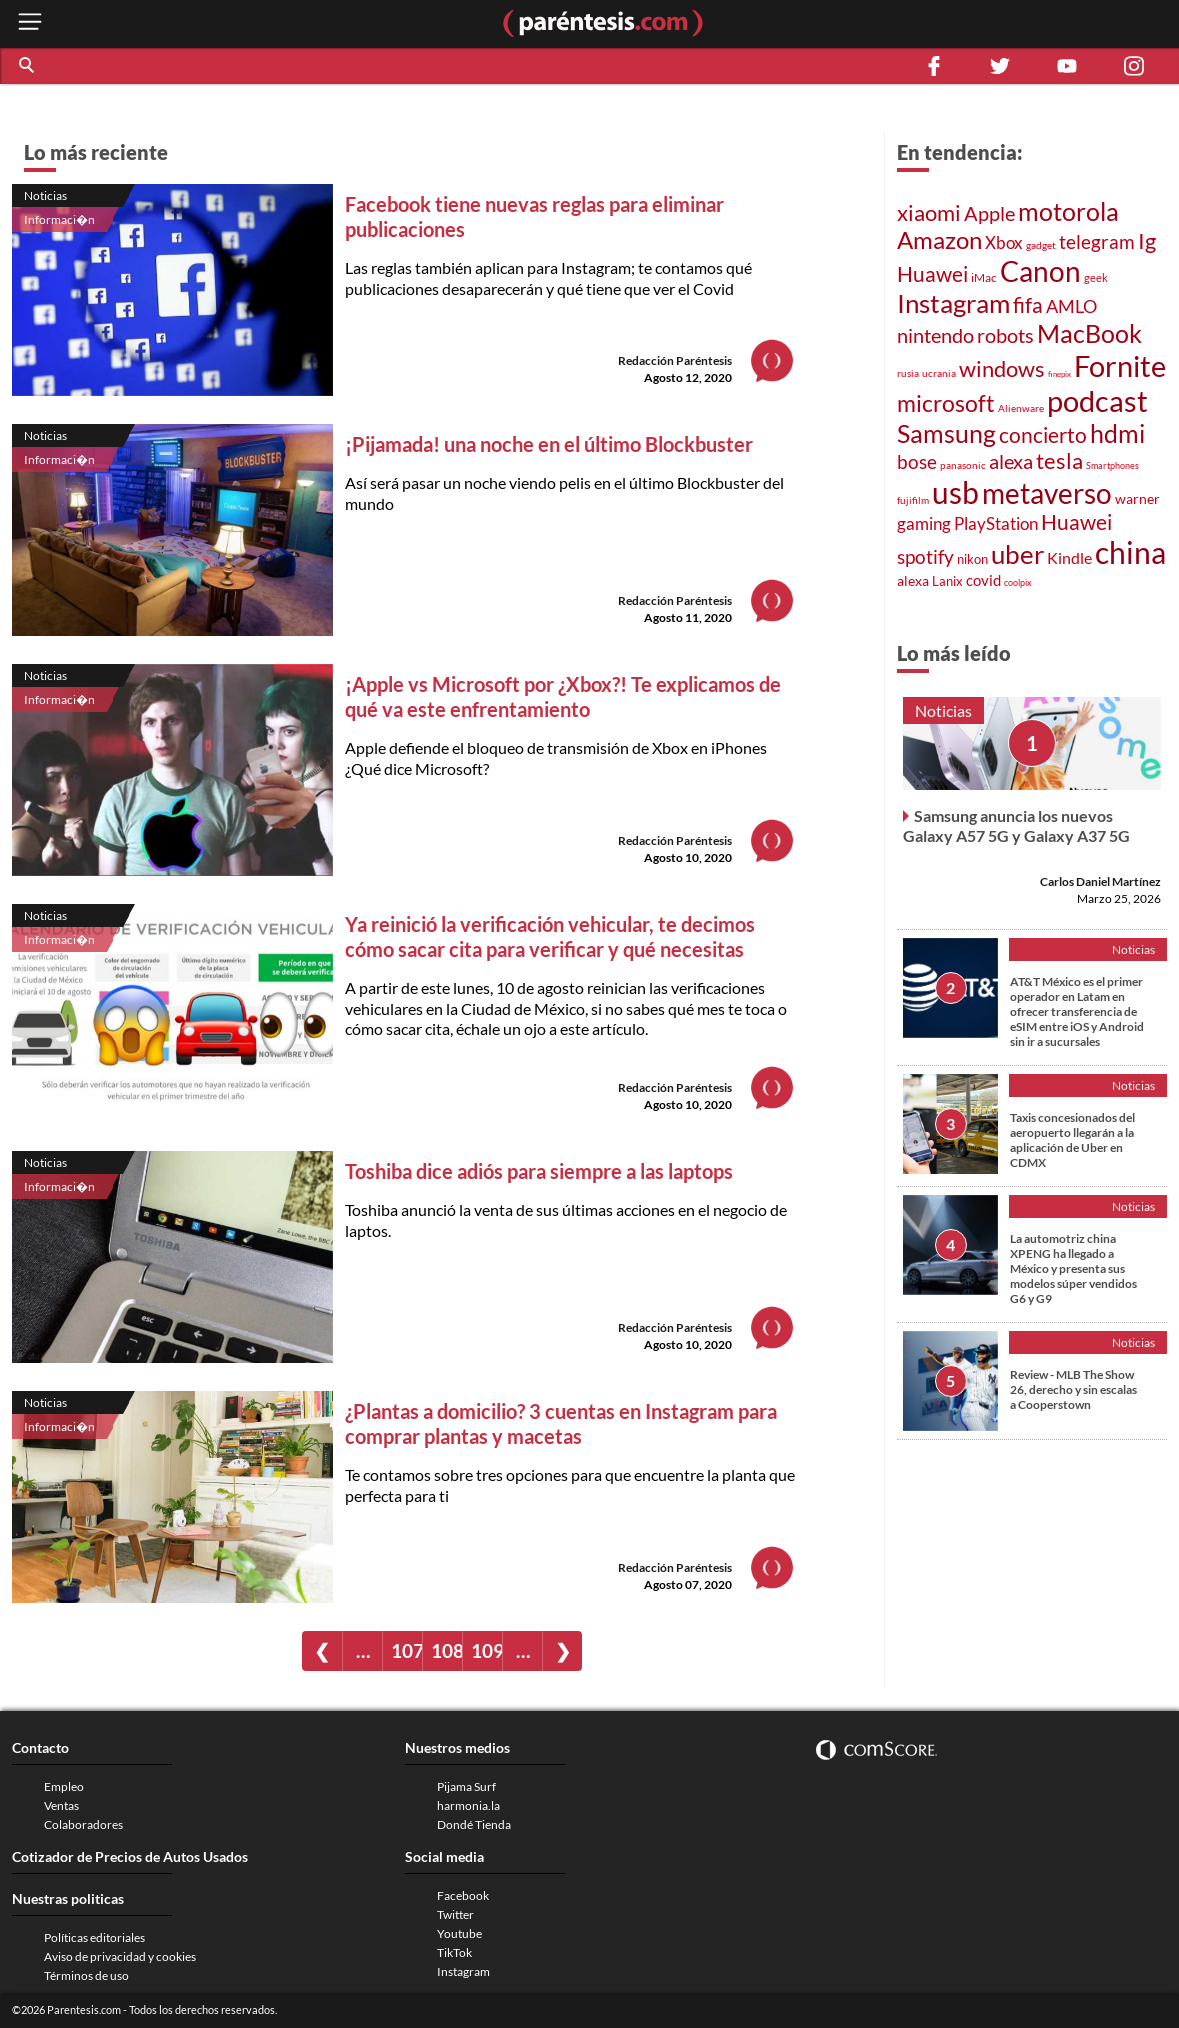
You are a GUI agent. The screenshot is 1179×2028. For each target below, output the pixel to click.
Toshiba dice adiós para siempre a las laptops (541, 1171)
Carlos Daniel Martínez (1100, 881)
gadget (1041, 245)
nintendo (935, 335)
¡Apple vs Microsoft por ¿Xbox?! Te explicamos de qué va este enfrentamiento (563, 696)
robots (1005, 335)
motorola (1068, 211)
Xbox (1004, 242)
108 (446, 1650)
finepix (1059, 374)
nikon (972, 559)
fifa (1028, 305)
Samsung (946, 433)
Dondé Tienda (474, 1824)
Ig (1147, 241)
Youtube (459, 1933)
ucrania (939, 373)
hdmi (1117, 433)
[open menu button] (30, 23)
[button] (28, 66)
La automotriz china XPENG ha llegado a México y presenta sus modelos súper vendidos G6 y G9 (1073, 1268)
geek (1096, 277)
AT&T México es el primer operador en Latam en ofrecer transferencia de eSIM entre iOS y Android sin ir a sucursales (1077, 1011)
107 (406, 1650)
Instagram (953, 303)
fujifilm (913, 500)
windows (1002, 368)
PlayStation (996, 523)
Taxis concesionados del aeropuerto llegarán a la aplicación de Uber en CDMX (1072, 1140)
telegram (1097, 241)
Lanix (947, 581)
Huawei (932, 273)
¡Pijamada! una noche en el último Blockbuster (549, 444)
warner (1137, 498)
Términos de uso (86, 1975)
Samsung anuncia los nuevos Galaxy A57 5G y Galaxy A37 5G (1016, 825)
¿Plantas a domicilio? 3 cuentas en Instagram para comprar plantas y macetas (561, 1423)
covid (983, 580)
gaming (924, 523)
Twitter (455, 1914)
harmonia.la (468, 1805)
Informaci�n (59, 219)
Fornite (1120, 365)
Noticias (45, 195)
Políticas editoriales (94, 1937)
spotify (925, 556)
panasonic (963, 465)
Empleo (64, 1786)
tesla (1059, 461)
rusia (908, 373)
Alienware (1021, 408)
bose (917, 461)
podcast (1097, 400)
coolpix (1018, 582)
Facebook (463, 1895)
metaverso (1047, 493)
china (1130, 552)
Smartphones (1112, 465)
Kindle (1069, 558)
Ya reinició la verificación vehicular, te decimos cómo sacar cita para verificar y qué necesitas (550, 936)
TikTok (454, 1952)
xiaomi (929, 212)
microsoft (946, 403)
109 (486, 1650)
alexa (1011, 461)
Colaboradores (83, 1824)
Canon (1040, 271)
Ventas (61, 1805)
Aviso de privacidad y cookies (120, 1956)
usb (955, 492)
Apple (989, 213)
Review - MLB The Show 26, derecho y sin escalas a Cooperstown (1073, 1389)
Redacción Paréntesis (675, 360)
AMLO (1071, 306)
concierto (1043, 435)
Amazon (939, 240)
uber (1017, 554)
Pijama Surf (466, 1786)
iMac (984, 277)
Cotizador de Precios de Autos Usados (130, 1856)
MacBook (1089, 333)
